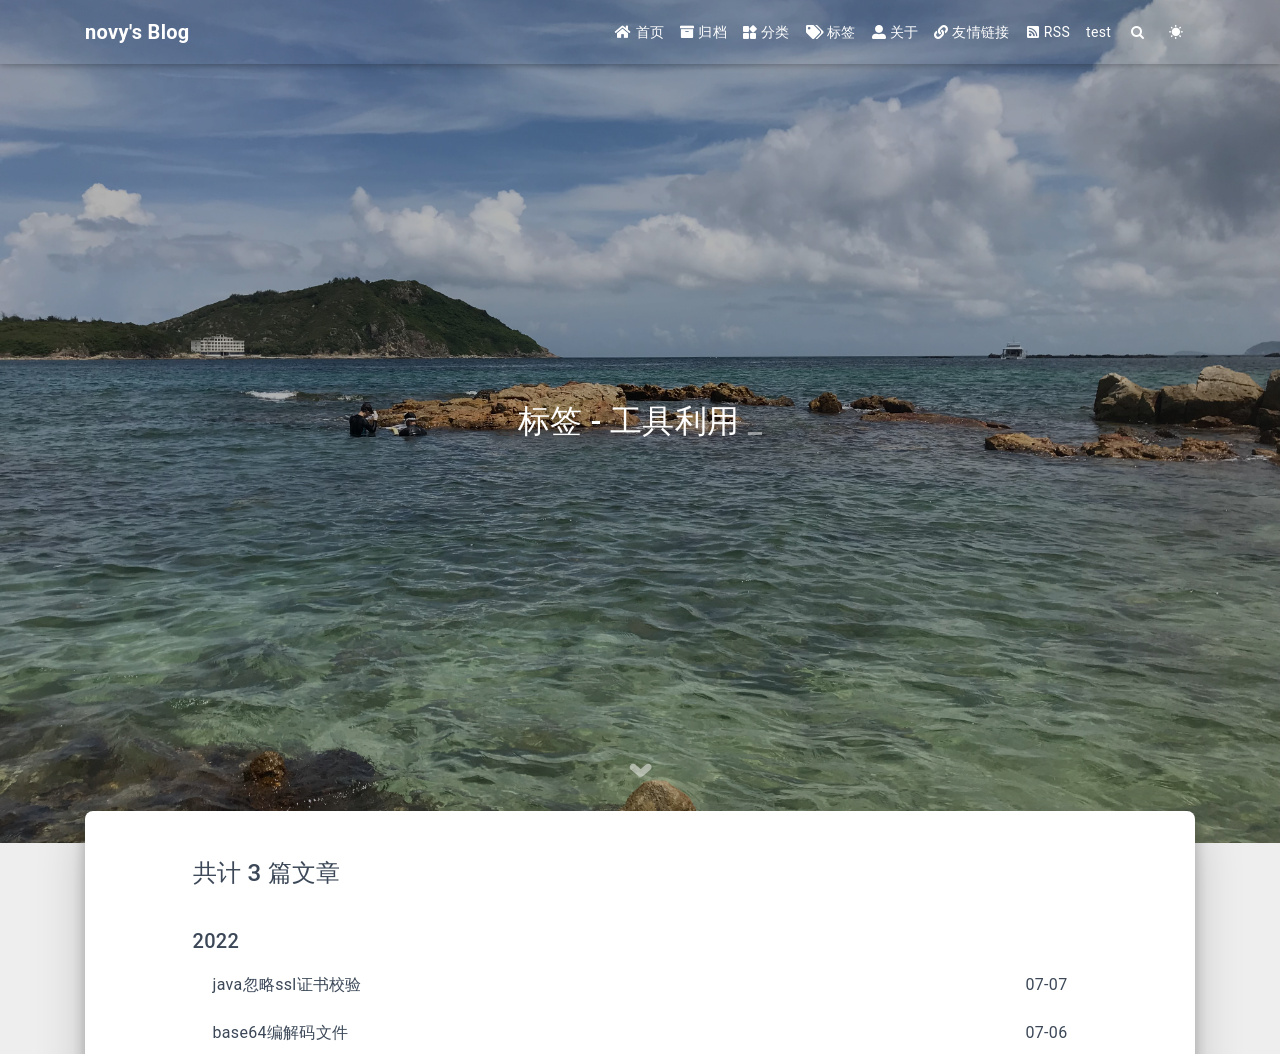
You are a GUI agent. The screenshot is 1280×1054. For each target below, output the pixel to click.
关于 (895, 32)
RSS (1048, 32)
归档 (703, 32)
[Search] (1138, 32)
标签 (831, 32)
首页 (639, 32)
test (1098, 32)
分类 (766, 32)
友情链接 (971, 32)
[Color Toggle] (1176, 32)
